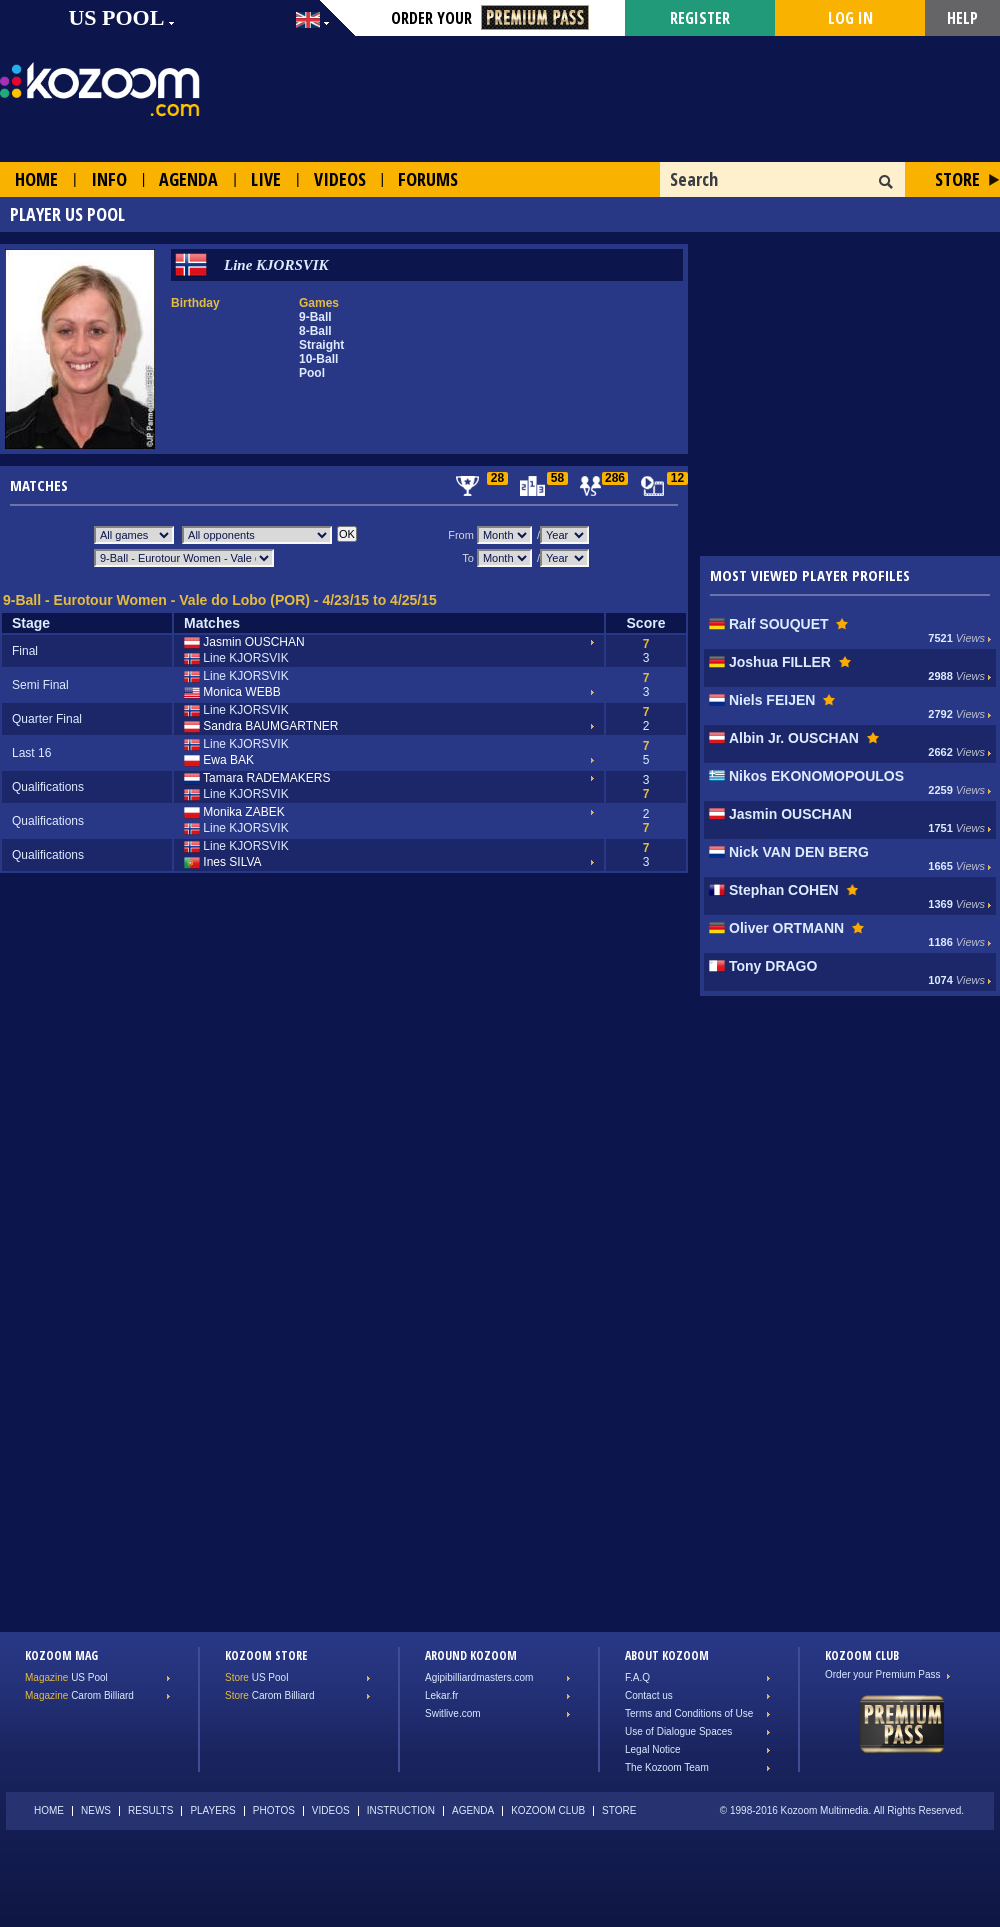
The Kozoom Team (667, 1767)
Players (212, 1810)
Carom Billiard (79, 1695)
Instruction (401, 1810)
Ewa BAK (219, 761)
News (96, 1810)
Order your (490, 18)
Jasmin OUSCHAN (244, 643)
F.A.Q (637, 1677)
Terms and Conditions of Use (689, 1713)
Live (266, 179)
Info (109, 179)
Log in (850, 18)
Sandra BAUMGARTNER (261, 727)
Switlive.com (453, 1713)
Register (700, 18)
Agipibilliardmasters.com (479, 1677)
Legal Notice (653, 1749)
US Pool (66, 1677)
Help (962, 18)
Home (36, 179)
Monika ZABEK (234, 813)
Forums (428, 179)
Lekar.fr (441, 1695)
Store (957, 179)
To (468, 558)
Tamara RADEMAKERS (257, 779)
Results (150, 1810)
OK (886, 182)
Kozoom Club (548, 1810)
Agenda (188, 179)
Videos (340, 179)
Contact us (649, 1695)
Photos (274, 1810)
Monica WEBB (232, 693)
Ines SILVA (223, 863)
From (461, 535)
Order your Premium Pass (883, 1674)
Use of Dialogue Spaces (678, 1731)
